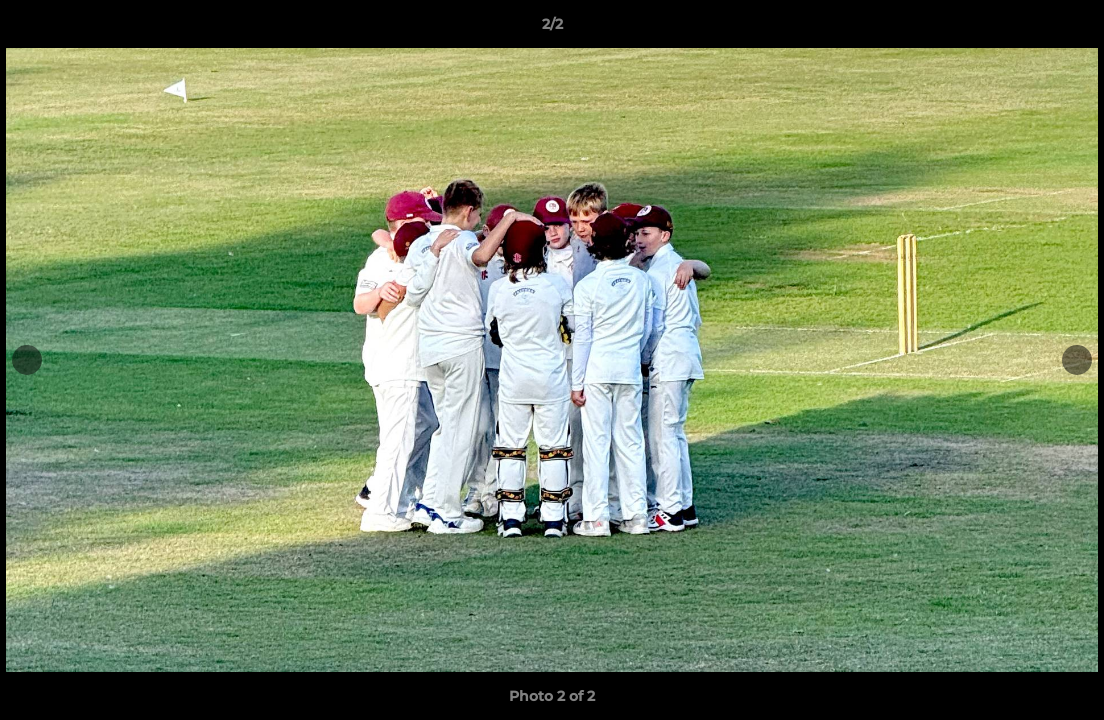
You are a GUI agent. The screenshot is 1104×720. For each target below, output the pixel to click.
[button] (1068, 29)
